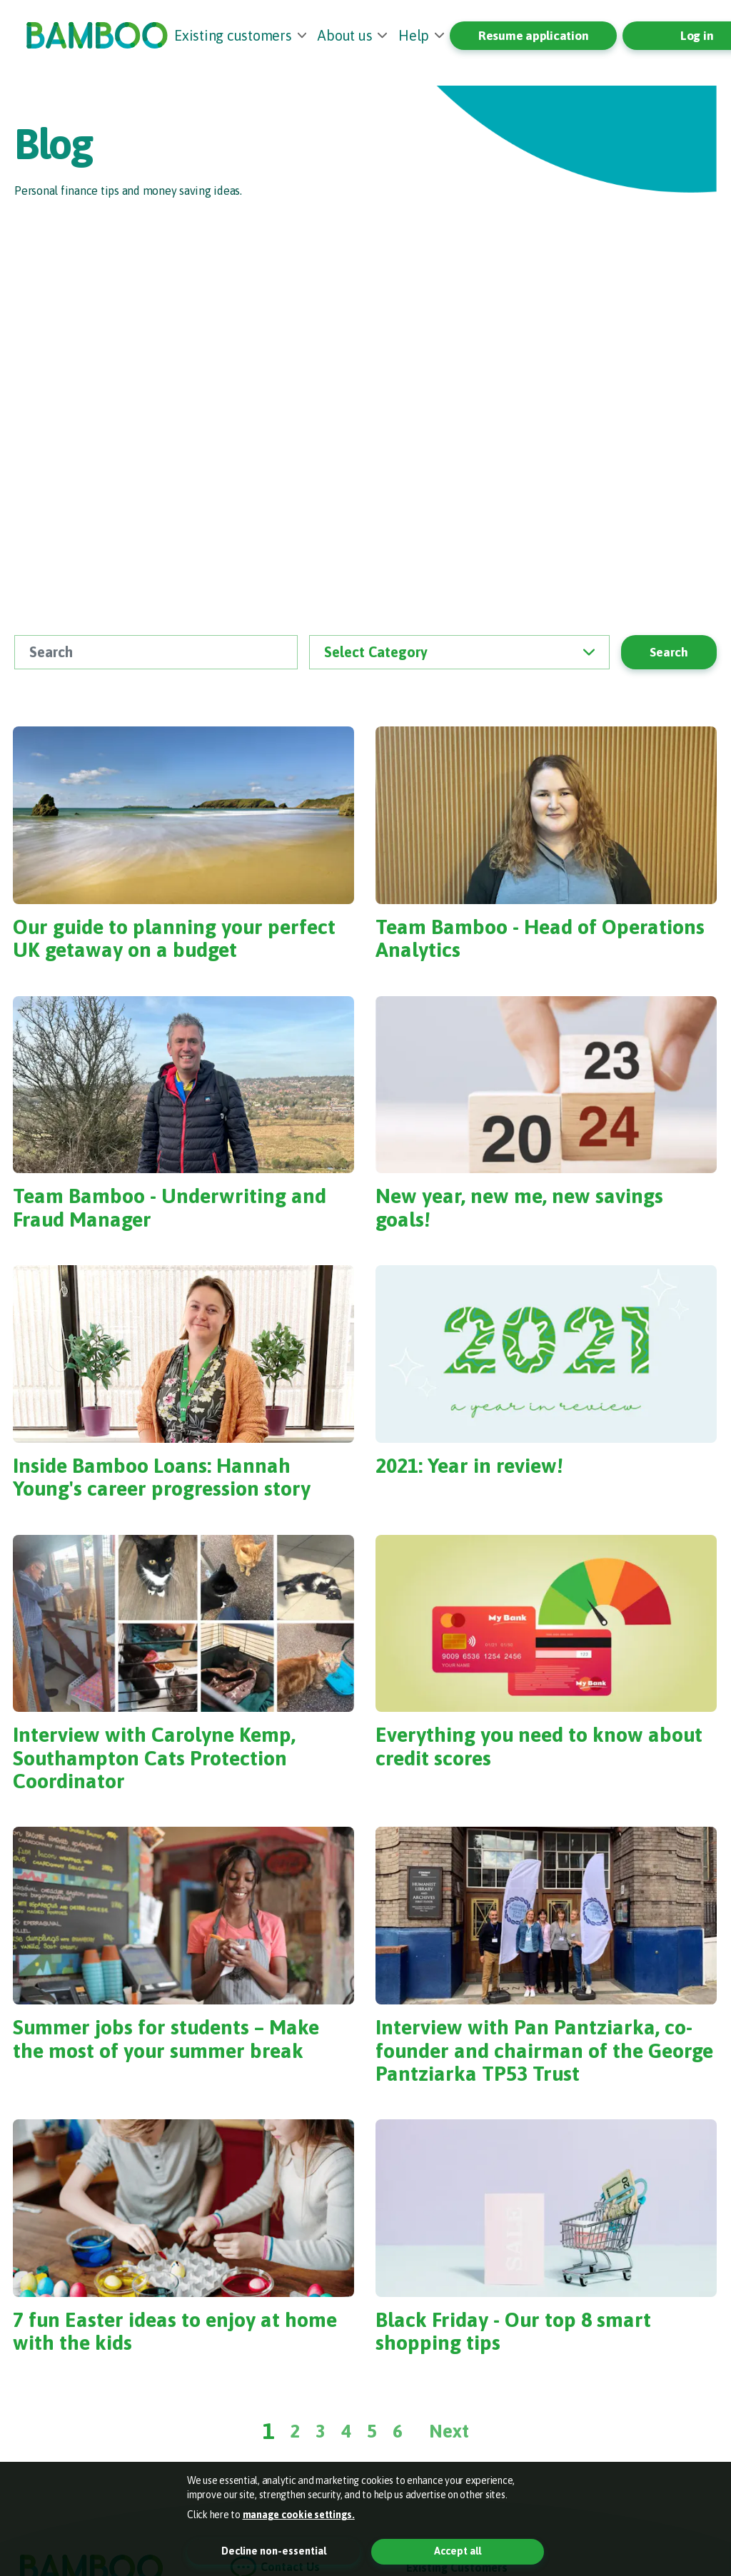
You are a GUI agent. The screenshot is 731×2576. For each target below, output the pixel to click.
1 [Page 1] (269, 2431)
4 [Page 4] (346, 2431)
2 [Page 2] (295, 2431)
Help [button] (413, 35)
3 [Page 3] (321, 2431)
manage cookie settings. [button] (299, 2514)
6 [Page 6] (398, 2431)
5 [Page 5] (372, 2431)
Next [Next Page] (448, 2431)
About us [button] (345, 35)
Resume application (533, 36)
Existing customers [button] (233, 35)
